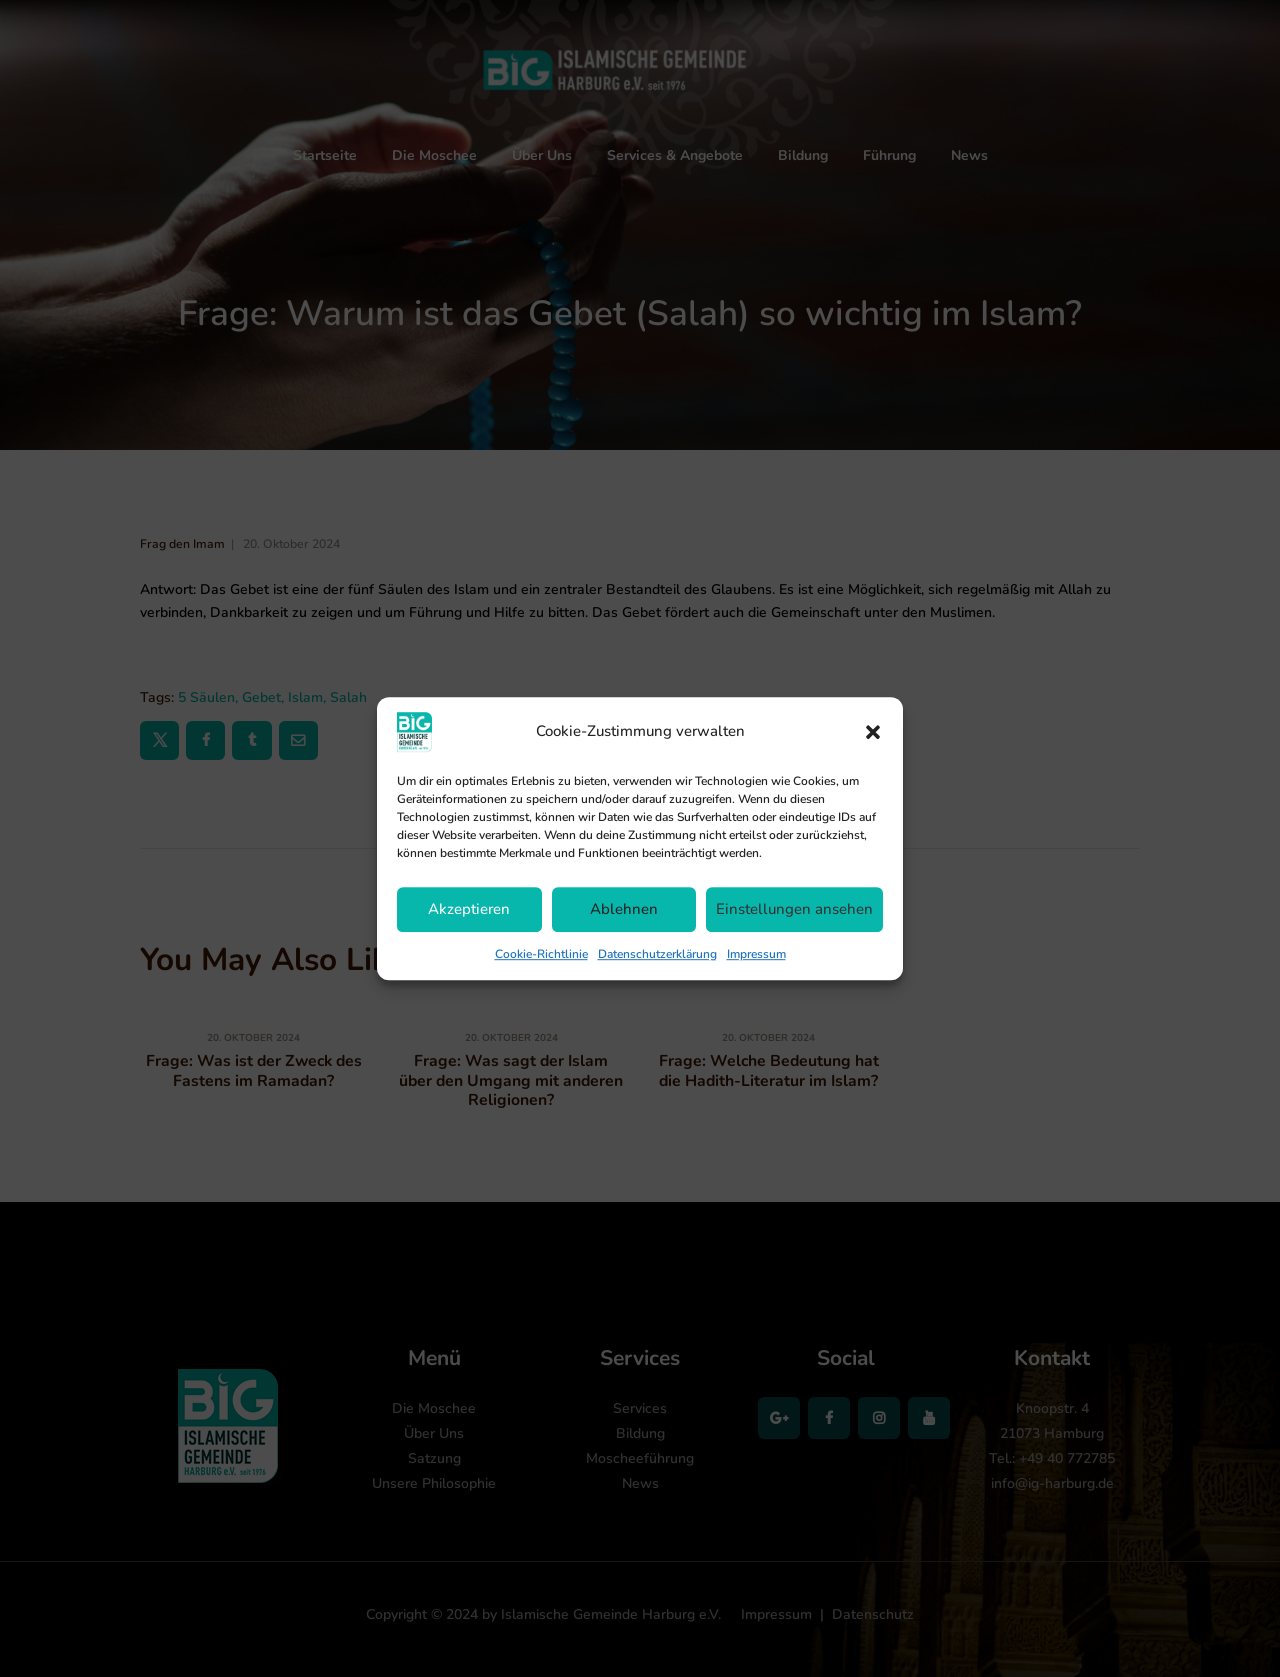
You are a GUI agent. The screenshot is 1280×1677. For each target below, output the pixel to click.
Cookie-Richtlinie (541, 954)
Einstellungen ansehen (794, 909)
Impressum (756, 954)
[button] (873, 732)
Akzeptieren (469, 909)
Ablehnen (624, 909)
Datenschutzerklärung (657, 954)
